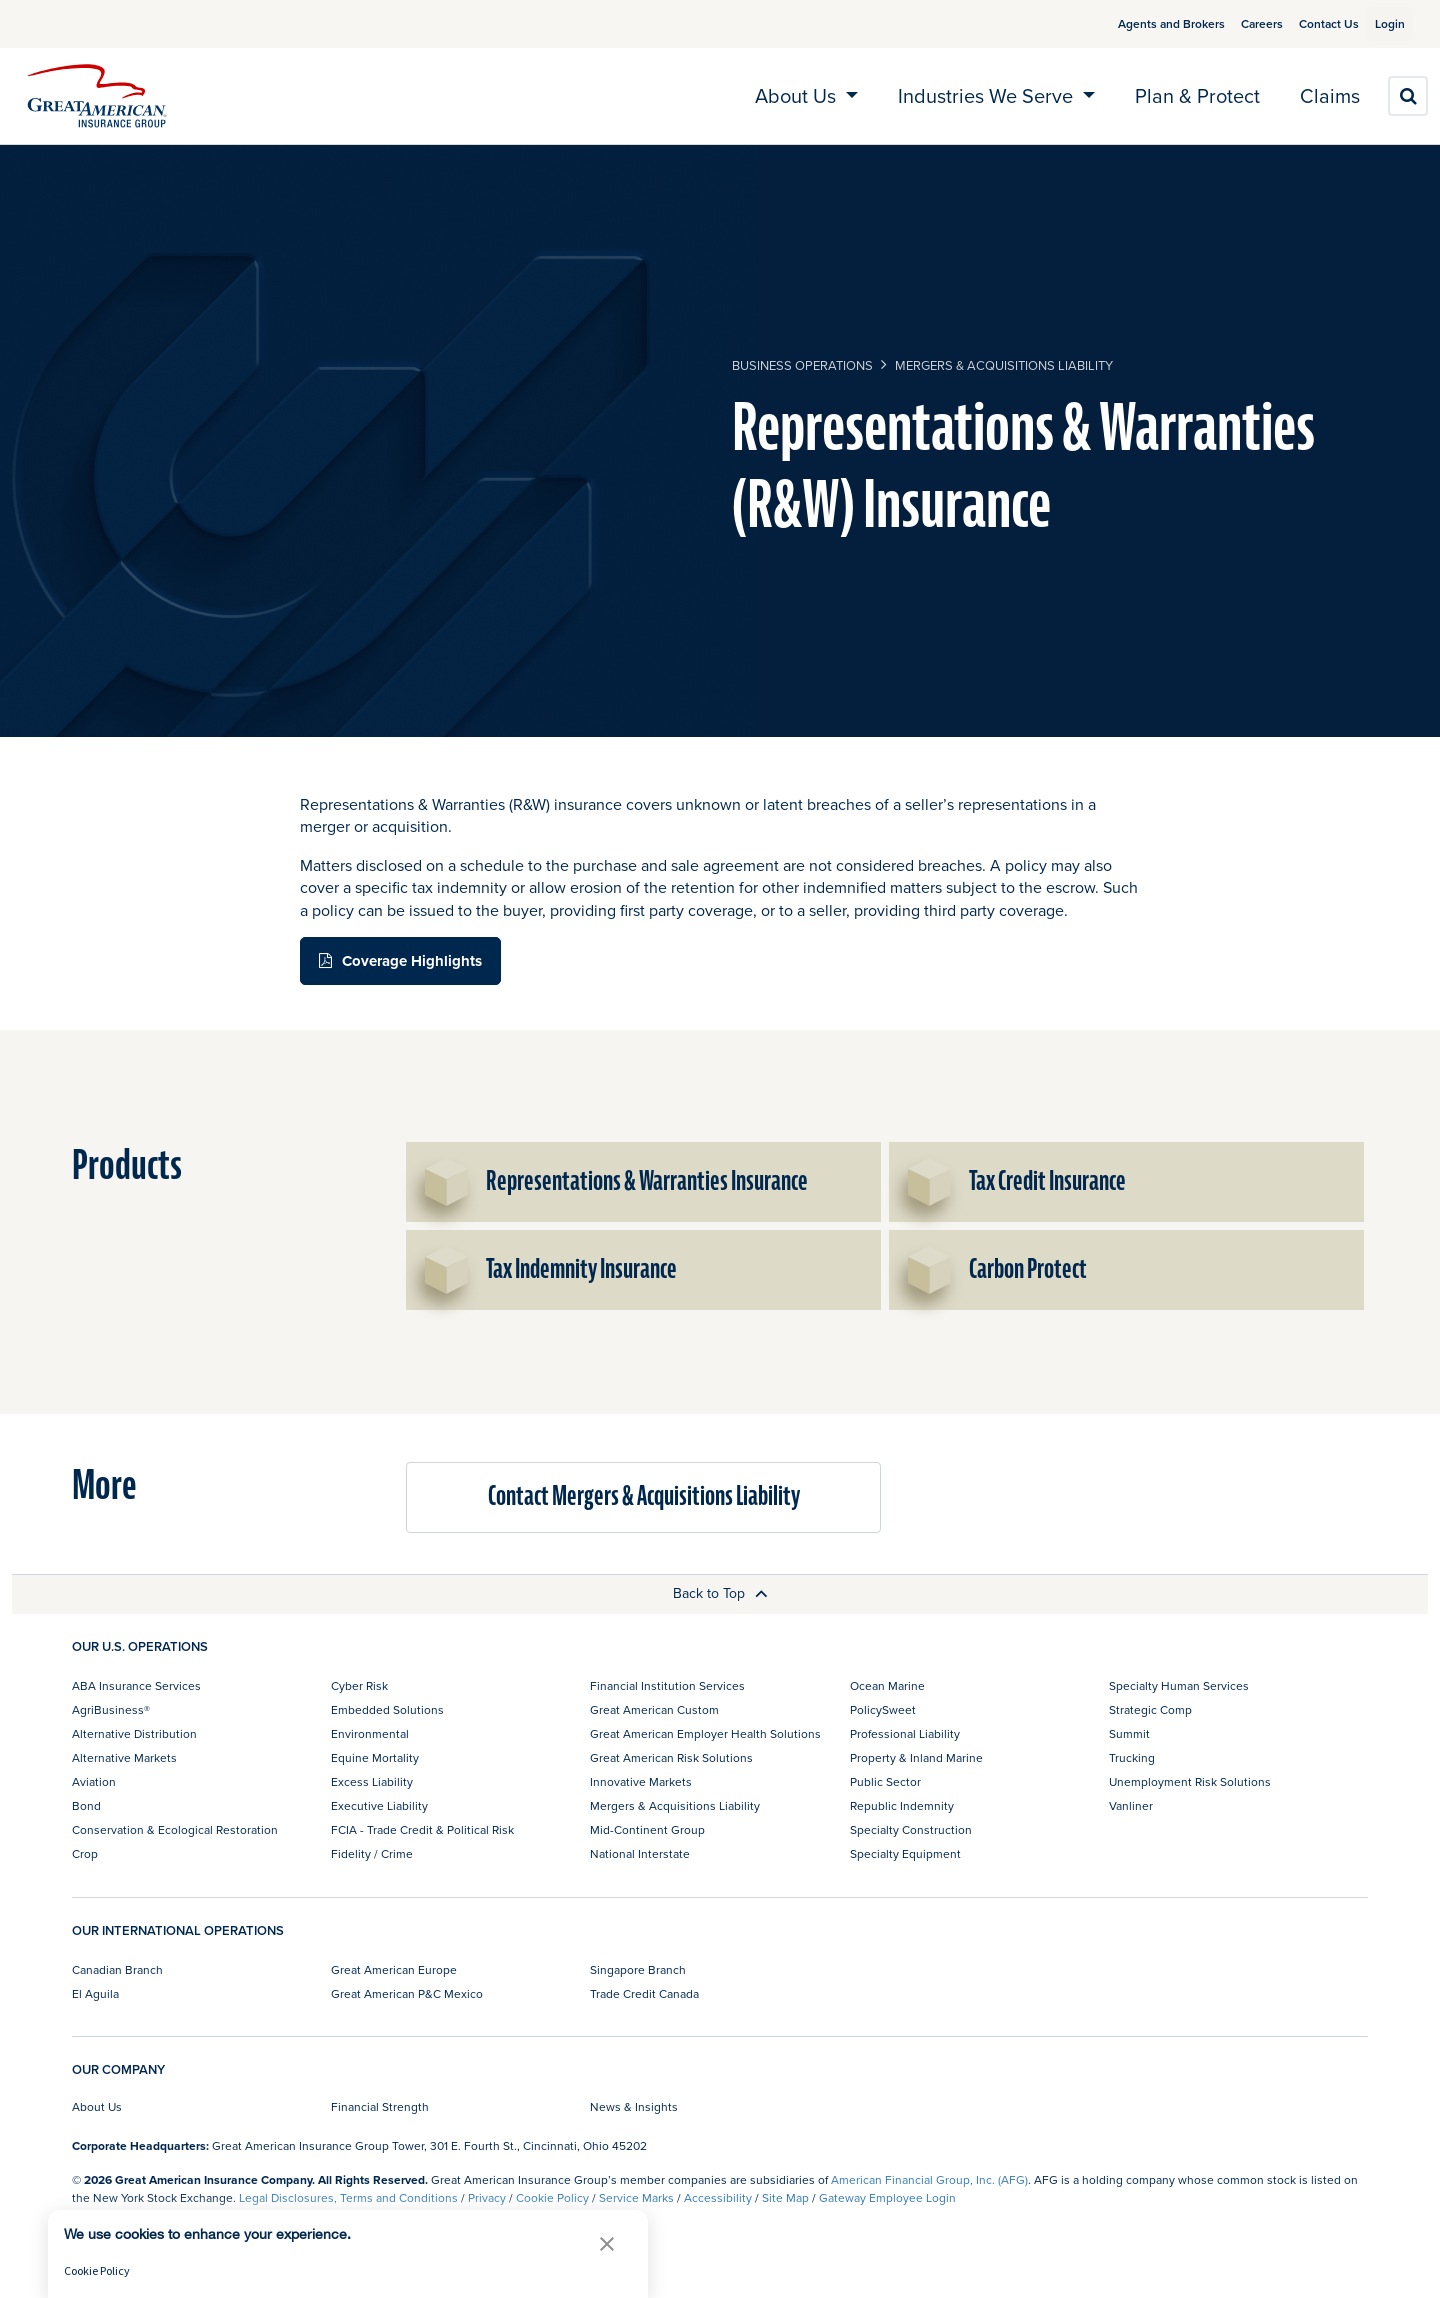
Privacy (487, 2197)
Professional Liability (905, 1733)
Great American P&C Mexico (407, 1993)
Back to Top (720, 1593)
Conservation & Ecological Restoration (175, 1829)
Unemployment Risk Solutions (1190, 1781)
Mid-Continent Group (647, 1829)
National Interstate (640, 1853)
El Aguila (95, 1993)
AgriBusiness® (111, 1709)
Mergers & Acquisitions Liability (1004, 365)
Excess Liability (372, 1781)
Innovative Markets (641, 1781)
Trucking (1132, 1757)
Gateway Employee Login (887, 2197)
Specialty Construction (911, 1829)
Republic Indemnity (902, 1805)
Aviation (94, 1781)
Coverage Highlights (412, 961)
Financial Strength (380, 2106)
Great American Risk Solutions (671, 1757)
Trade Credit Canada (644, 1993)
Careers (1238, 23)
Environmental (370, 1733)
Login (1382, 23)
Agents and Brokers (1147, 23)
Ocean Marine (887, 1685)
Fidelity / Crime (372, 1853)
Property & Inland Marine (916, 1757)
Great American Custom (654, 1709)
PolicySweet (883, 1709)
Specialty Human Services (1179, 1685)
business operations (802, 365)
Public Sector (885, 1781)
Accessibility (718, 2197)
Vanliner (1131, 1805)
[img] (97, 96)
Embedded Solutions (387, 1709)
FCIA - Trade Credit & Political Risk (422, 1829)
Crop (85, 1853)
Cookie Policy (552, 2197)
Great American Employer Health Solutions (705, 1733)
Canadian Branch (117, 1969)
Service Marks (636, 2197)
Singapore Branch (638, 1969)
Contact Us (1305, 23)
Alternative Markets (124, 1757)
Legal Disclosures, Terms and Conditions (348, 2197)
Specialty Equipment (905, 1853)
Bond (86, 1805)
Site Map (785, 2197)
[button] (607, 2243)
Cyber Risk (359, 1685)
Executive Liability (379, 1805)
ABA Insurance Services (136, 1685)
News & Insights (634, 2106)
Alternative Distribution (134, 1733)
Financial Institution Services (667, 1685)
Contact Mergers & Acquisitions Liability (644, 1496)
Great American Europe (394, 1969)
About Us (97, 2106)
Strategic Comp (1150, 1709)
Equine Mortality (375, 1757)
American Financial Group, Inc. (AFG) (929, 2179)
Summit (1129, 1733)
